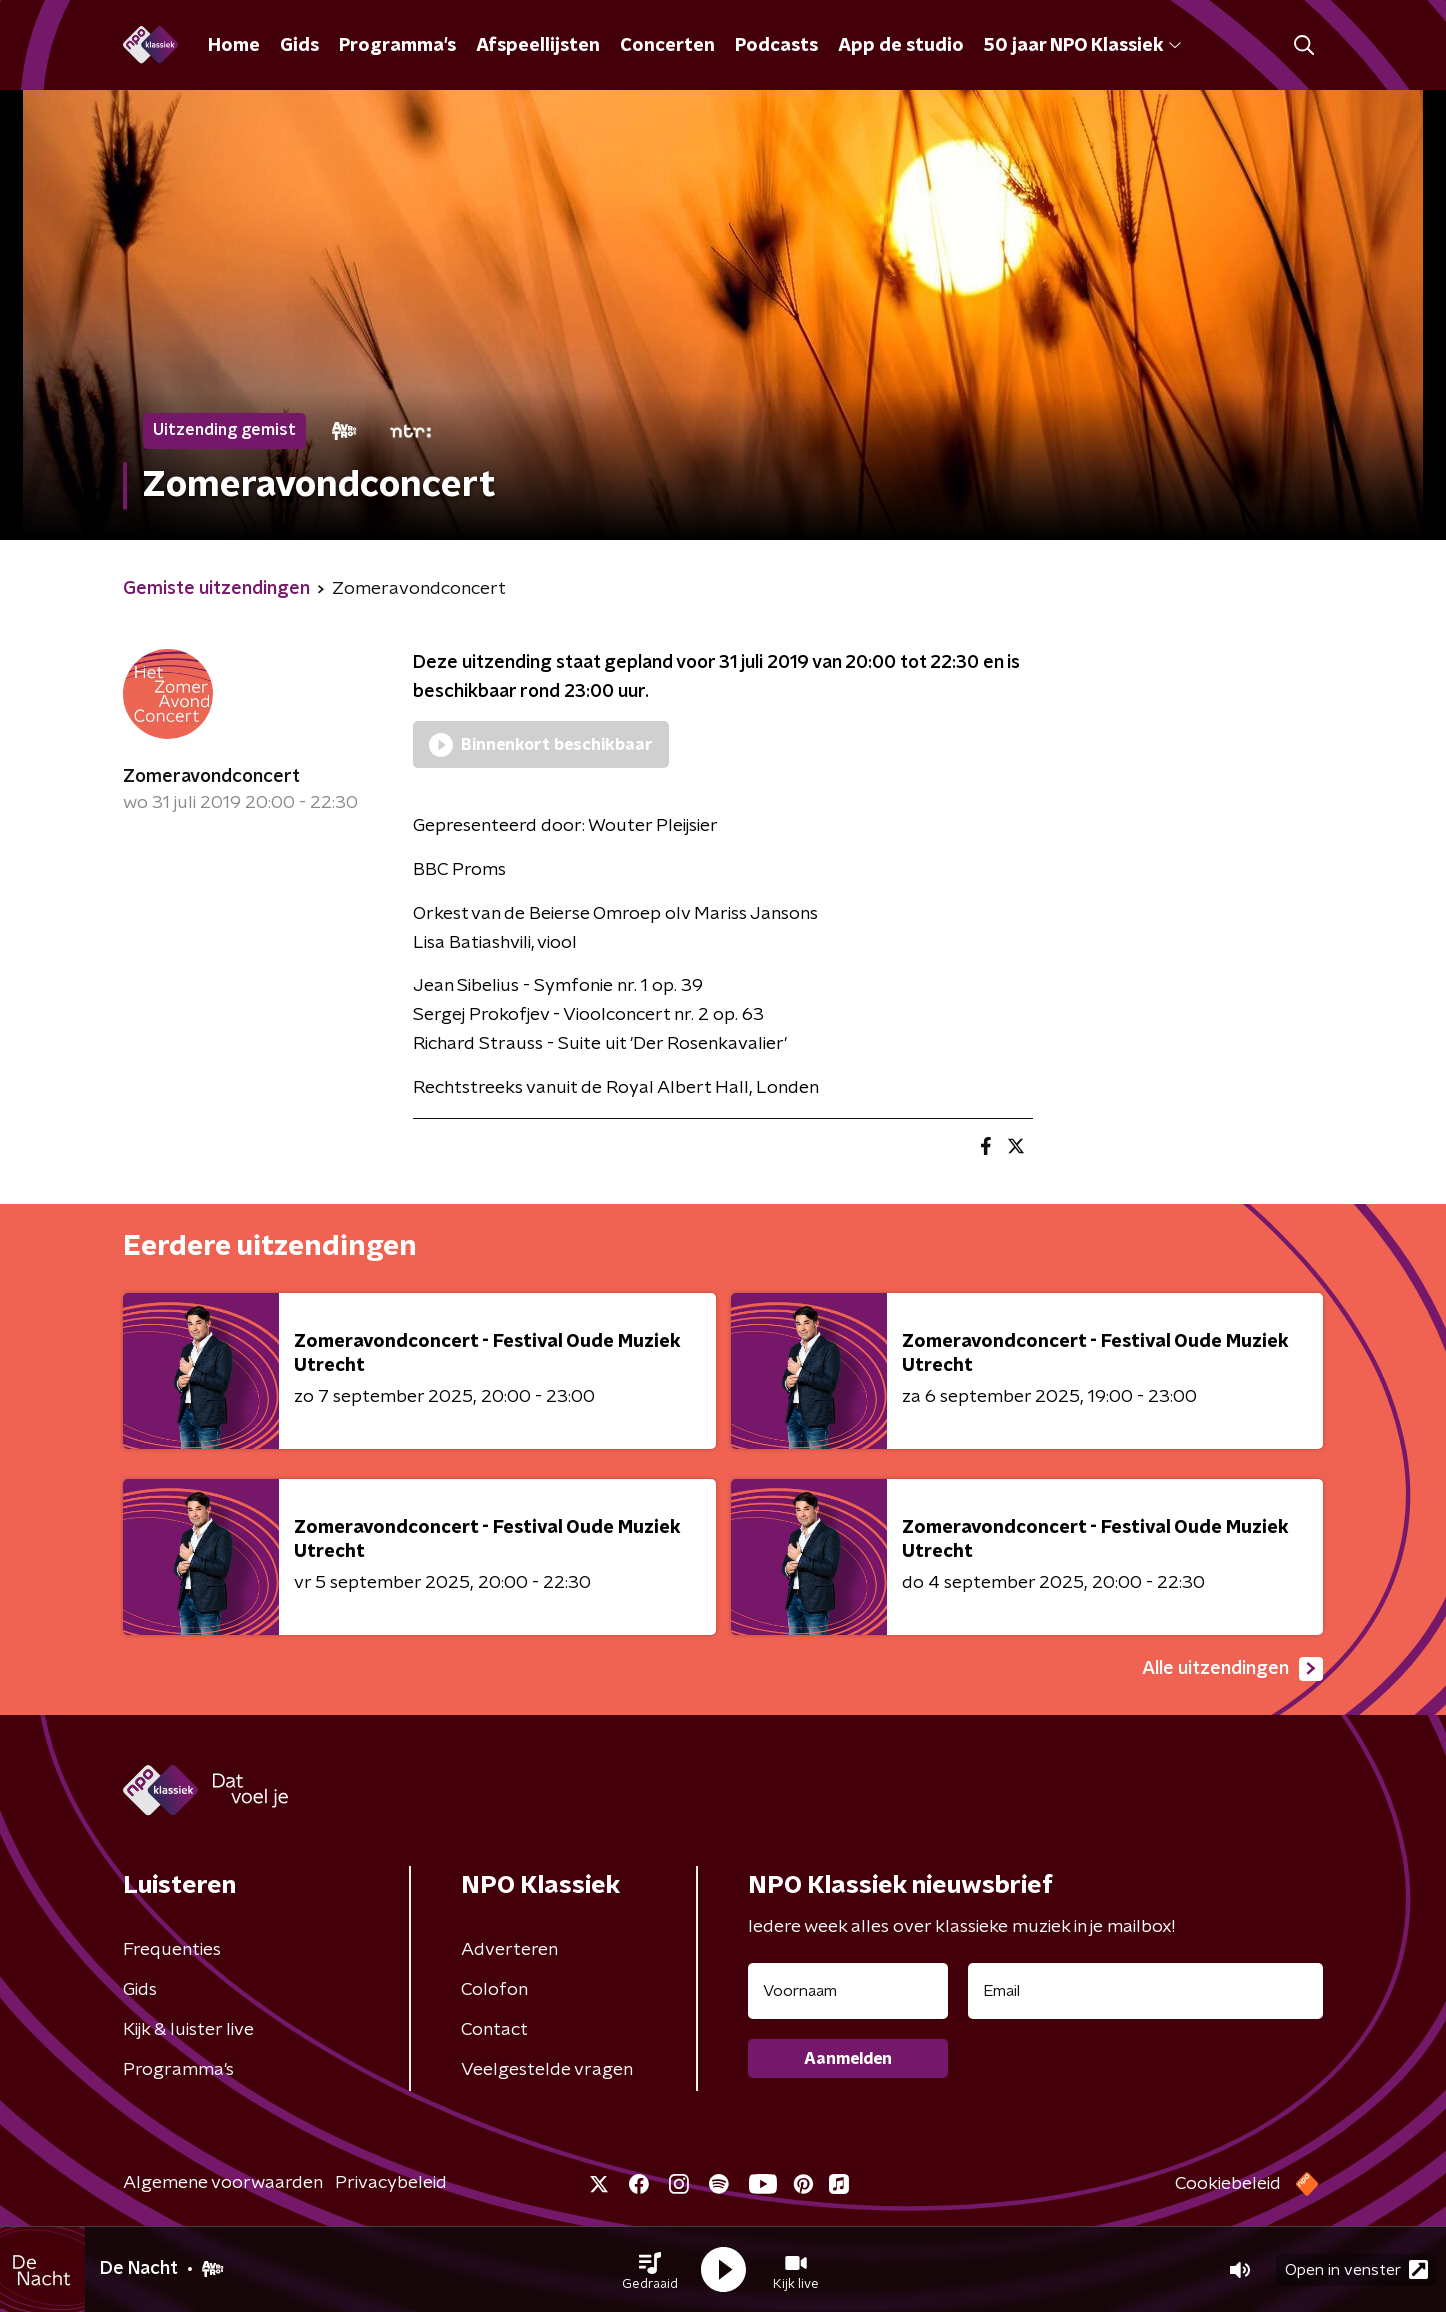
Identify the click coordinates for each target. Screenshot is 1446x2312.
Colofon (494, 1990)
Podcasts (776, 46)
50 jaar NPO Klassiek (1082, 46)
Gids (299, 46)
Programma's (397, 46)
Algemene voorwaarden (223, 2183)
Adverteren (509, 1950)
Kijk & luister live (188, 2030)
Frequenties (172, 1950)
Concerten (667, 46)
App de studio (901, 46)
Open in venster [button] (1356, 2269)
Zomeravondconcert (211, 777)
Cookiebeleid (1228, 2184)
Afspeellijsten (538, 46)
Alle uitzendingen (1232, 1669)
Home (234, 46)
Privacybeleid (391, 2183)
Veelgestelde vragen (547, 2070)
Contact (494, 2030)
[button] (650, 2270)
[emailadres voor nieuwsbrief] (1145, 1991)
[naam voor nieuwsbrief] (848, 1991)
